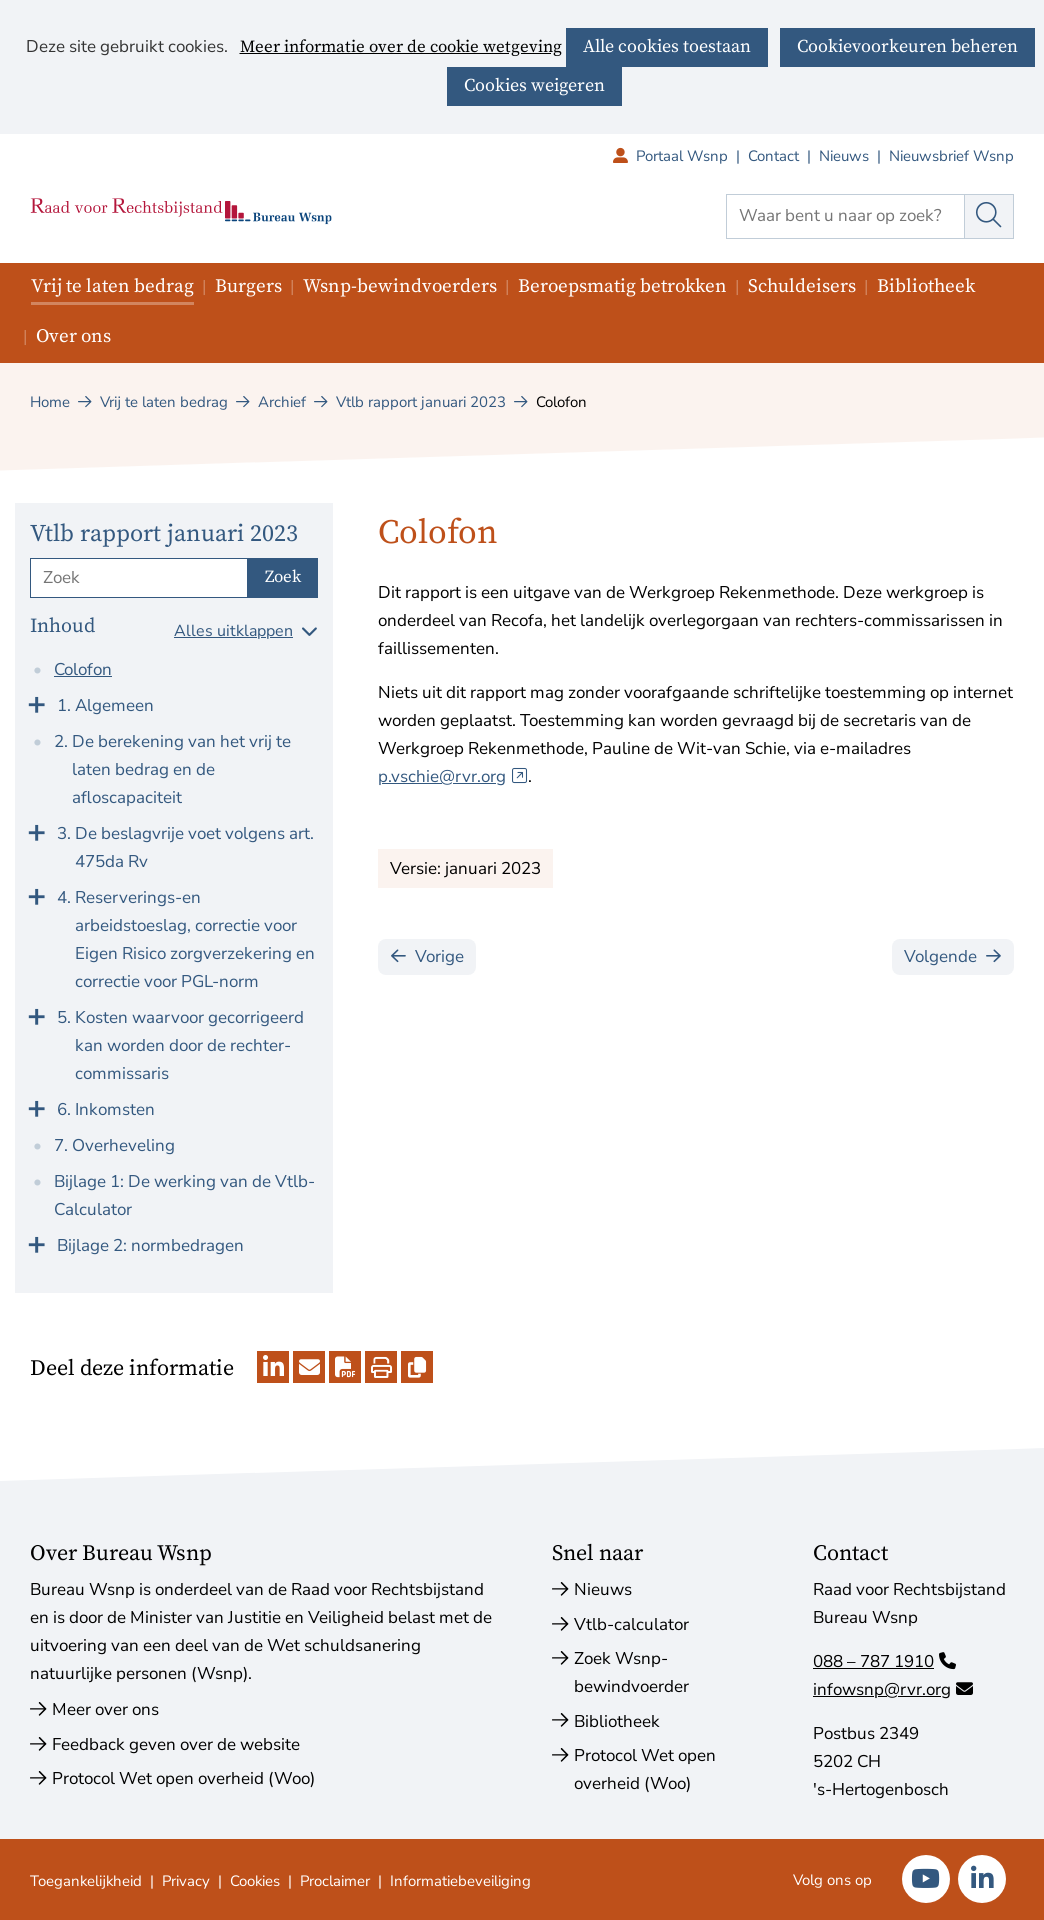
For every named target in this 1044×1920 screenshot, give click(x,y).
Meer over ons (105, 1709)
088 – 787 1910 (884, 1661)
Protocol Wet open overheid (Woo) (183, 1778)
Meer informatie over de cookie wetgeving (401, 48)
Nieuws (844, 156)
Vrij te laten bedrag (112, 286)
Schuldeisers (802, 286)
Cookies (255, 1881)
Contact (773, 156)
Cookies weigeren (534, 85)
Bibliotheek (926, 286)
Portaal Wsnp (692, 156)
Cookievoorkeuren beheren (907, 46)
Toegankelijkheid (86, 1881)
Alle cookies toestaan (667, 46)
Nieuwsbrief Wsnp (951, 156)
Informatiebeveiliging (460, 1881)
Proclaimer (335, 1881)
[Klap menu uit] (36, 703)
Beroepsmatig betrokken (622, 286)
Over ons (73, 336)
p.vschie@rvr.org (453, 776)
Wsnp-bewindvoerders (400, 286)
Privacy (186, 1881)
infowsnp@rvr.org (893, 1689)
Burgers (248, 286)
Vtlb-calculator (631, 1624)
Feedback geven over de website (176, 1744)
